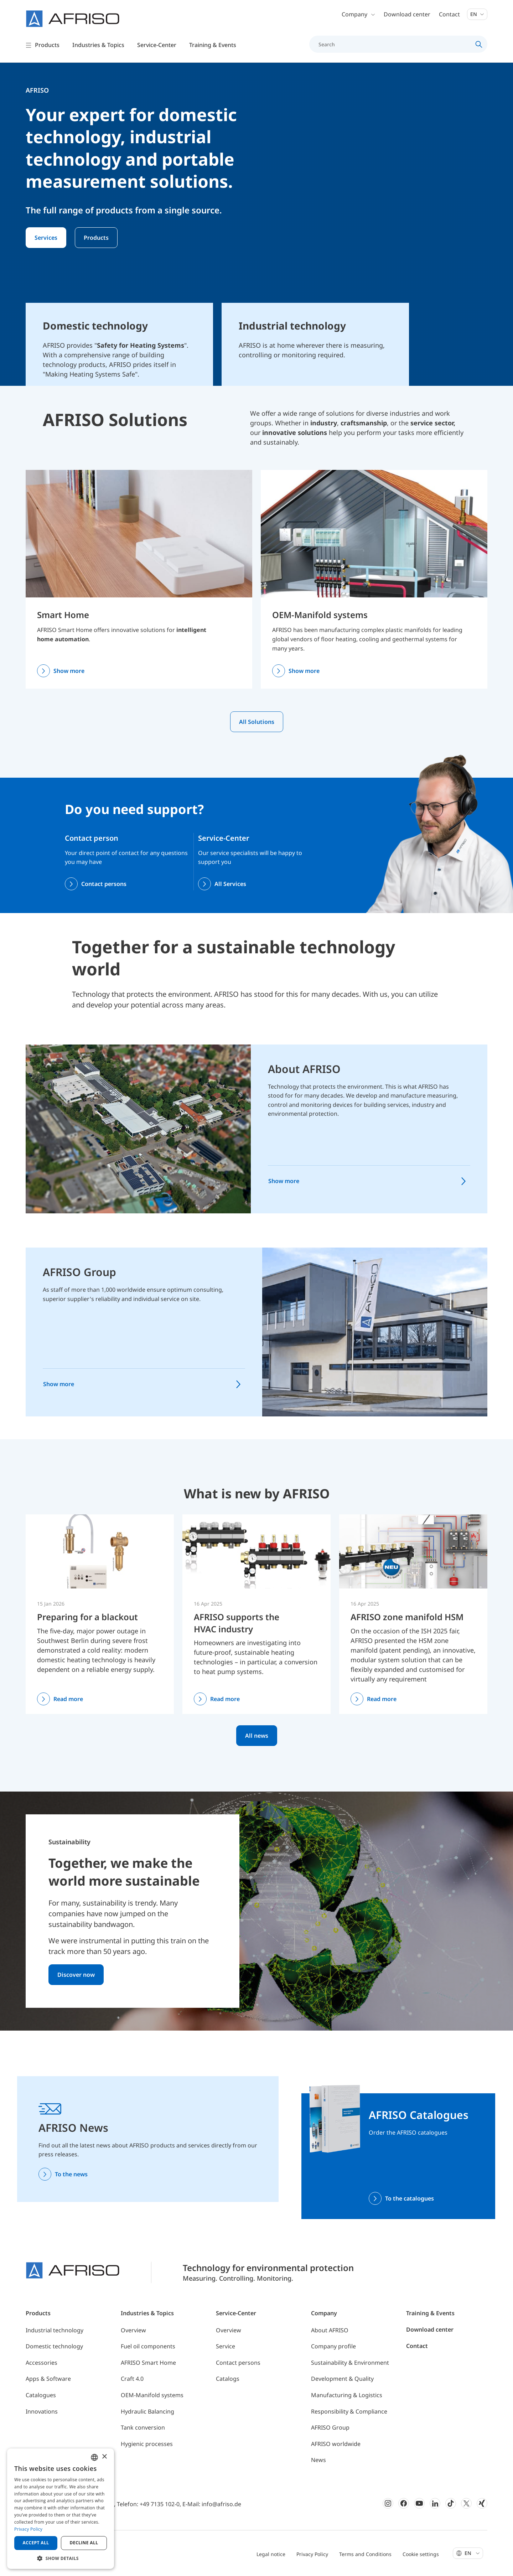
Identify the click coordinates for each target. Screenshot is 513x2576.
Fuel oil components (148, 2346)
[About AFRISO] (138, 1128)
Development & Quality (342, 2379)
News (318, 2460)
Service (225, 2346)
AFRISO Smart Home (148, 2363)
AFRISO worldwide (336, 2444)
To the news (71, 2174)
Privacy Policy (312, 2554)
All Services (230, 884)
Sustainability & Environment (350, 2363)
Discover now (76, 1975)
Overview (133, 2330)
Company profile (333, 2346)
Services (46, 238)
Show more (68, 671)
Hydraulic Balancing (147, 2411)
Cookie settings (421, 2554)
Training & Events (430, 2313)
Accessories (41, 2363)
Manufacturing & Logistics (346, 2395)
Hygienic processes (147, 2444)
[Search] (394, 44)
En (477, 14)
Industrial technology (54, 2330)
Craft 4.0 (132, 2379)
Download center (407, 14)
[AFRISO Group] (374, 1332)
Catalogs (227, 2379)
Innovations (42, 2411)
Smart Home (63, 615)
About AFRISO (304, 1069)
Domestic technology (54, 2346)
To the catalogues (409, 2198)
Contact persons (103, 884)
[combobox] (94, 2457)
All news (256, 1736)
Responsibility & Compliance (349, 2411)
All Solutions (256, 722)
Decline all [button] (84, 2543)
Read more (68, 1699)
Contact (449, 14)
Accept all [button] (36, 2543)
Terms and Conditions (365, 2554)
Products (96, 238)
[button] (60, 2558)
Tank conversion (143, 2427)
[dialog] (60, 2508)
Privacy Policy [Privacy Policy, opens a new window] (28, 2529)
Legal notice (270, 2554)
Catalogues (41, 2395)
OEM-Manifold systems (320, 615)
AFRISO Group (79, 1272)
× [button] (104, 2457)
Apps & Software (48, 2379)
